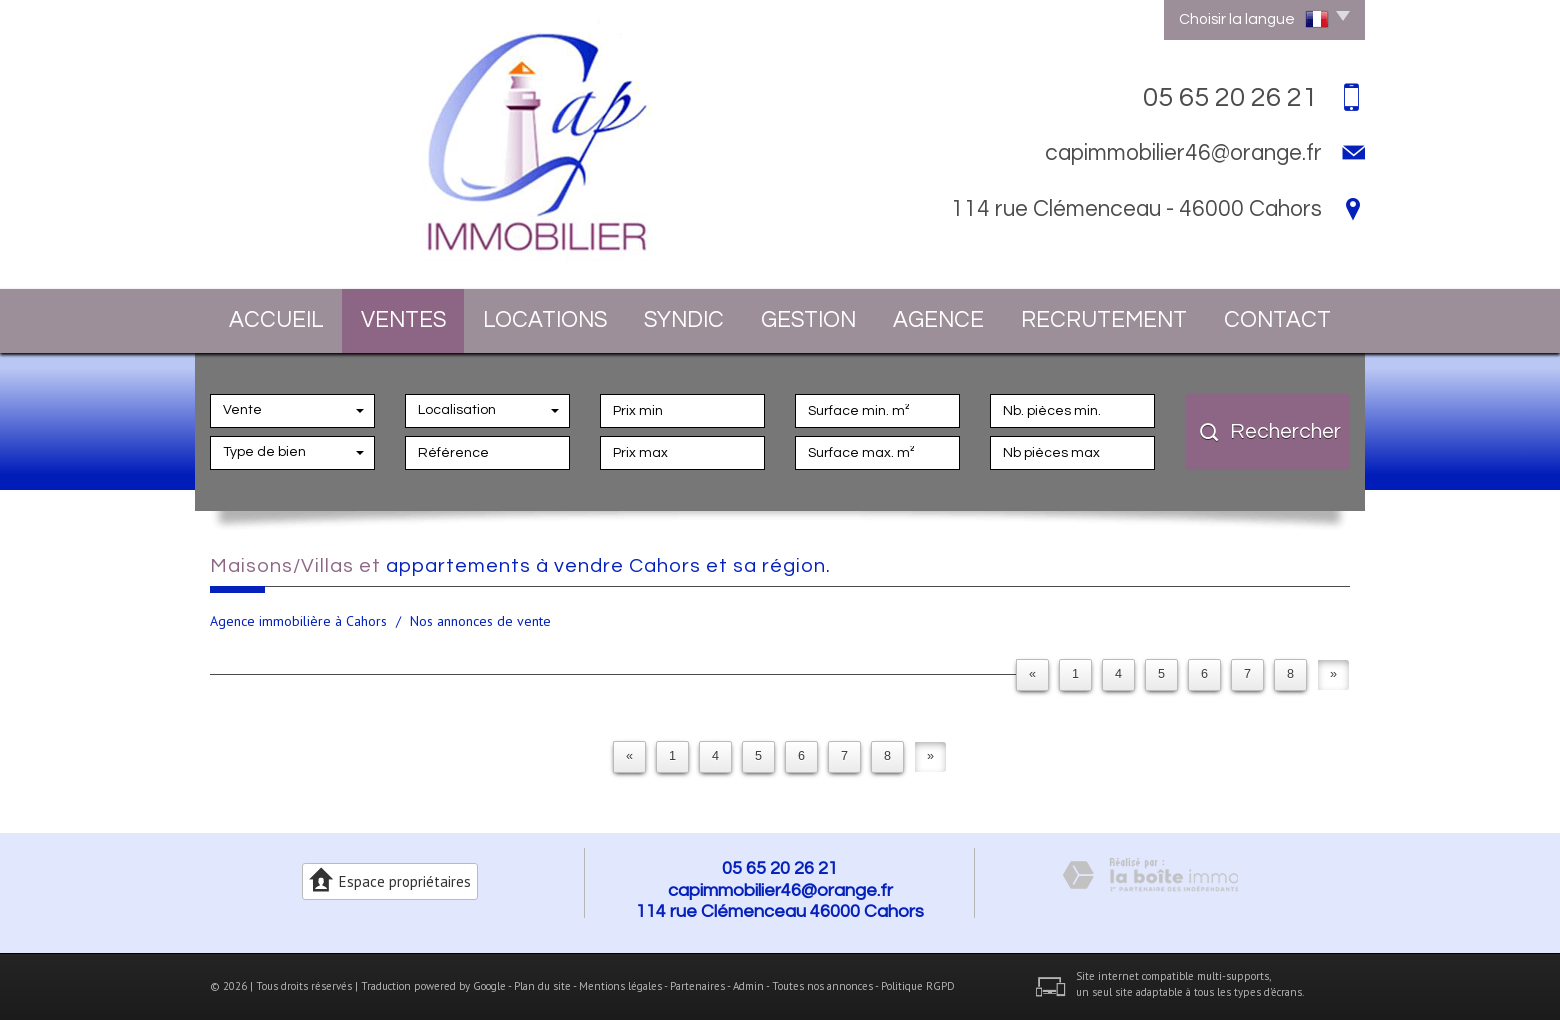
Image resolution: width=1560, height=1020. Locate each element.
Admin (748, 986)
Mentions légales (620, 986)
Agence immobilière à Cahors (298, 621)
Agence (938, 320)
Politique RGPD (918, 986)
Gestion (808, 320)
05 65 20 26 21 (780, 868)
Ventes (403, 320)
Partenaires (697, 986)
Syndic (684, 320)
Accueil (276, 320)
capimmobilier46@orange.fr (1183, 153)
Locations (545, 320)
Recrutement (1104, 320)
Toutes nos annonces (822, 986)
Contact (1277, 320)
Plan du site (542, 986)
